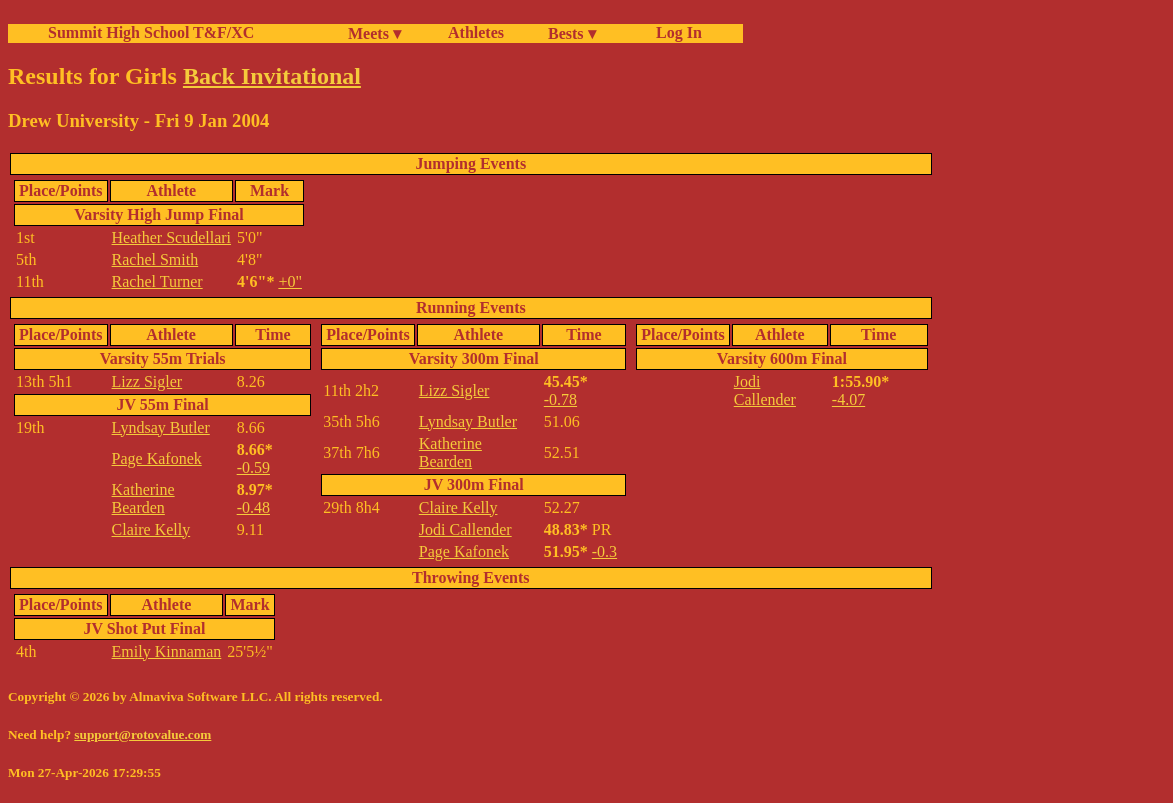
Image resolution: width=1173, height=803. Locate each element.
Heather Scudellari (172, 237)
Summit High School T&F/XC (151, 32)
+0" (290, 281)
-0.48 (253, 507)
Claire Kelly (151, 529)
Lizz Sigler (147, 381)
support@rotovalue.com (142, 734)
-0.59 (253, 467)
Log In (675, 32)
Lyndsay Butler (161, 427)
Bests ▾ (572, 33)
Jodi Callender (465, 529)
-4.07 (848, 399)
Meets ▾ (374, 33)
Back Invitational (272, 76)
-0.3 (604, 551)
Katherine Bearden (143, 498)
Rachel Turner (157, 281)
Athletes (476, 32)
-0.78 (560, 399)
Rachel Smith (155, 259)
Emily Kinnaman (167, 651)
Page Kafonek (157, 458)
